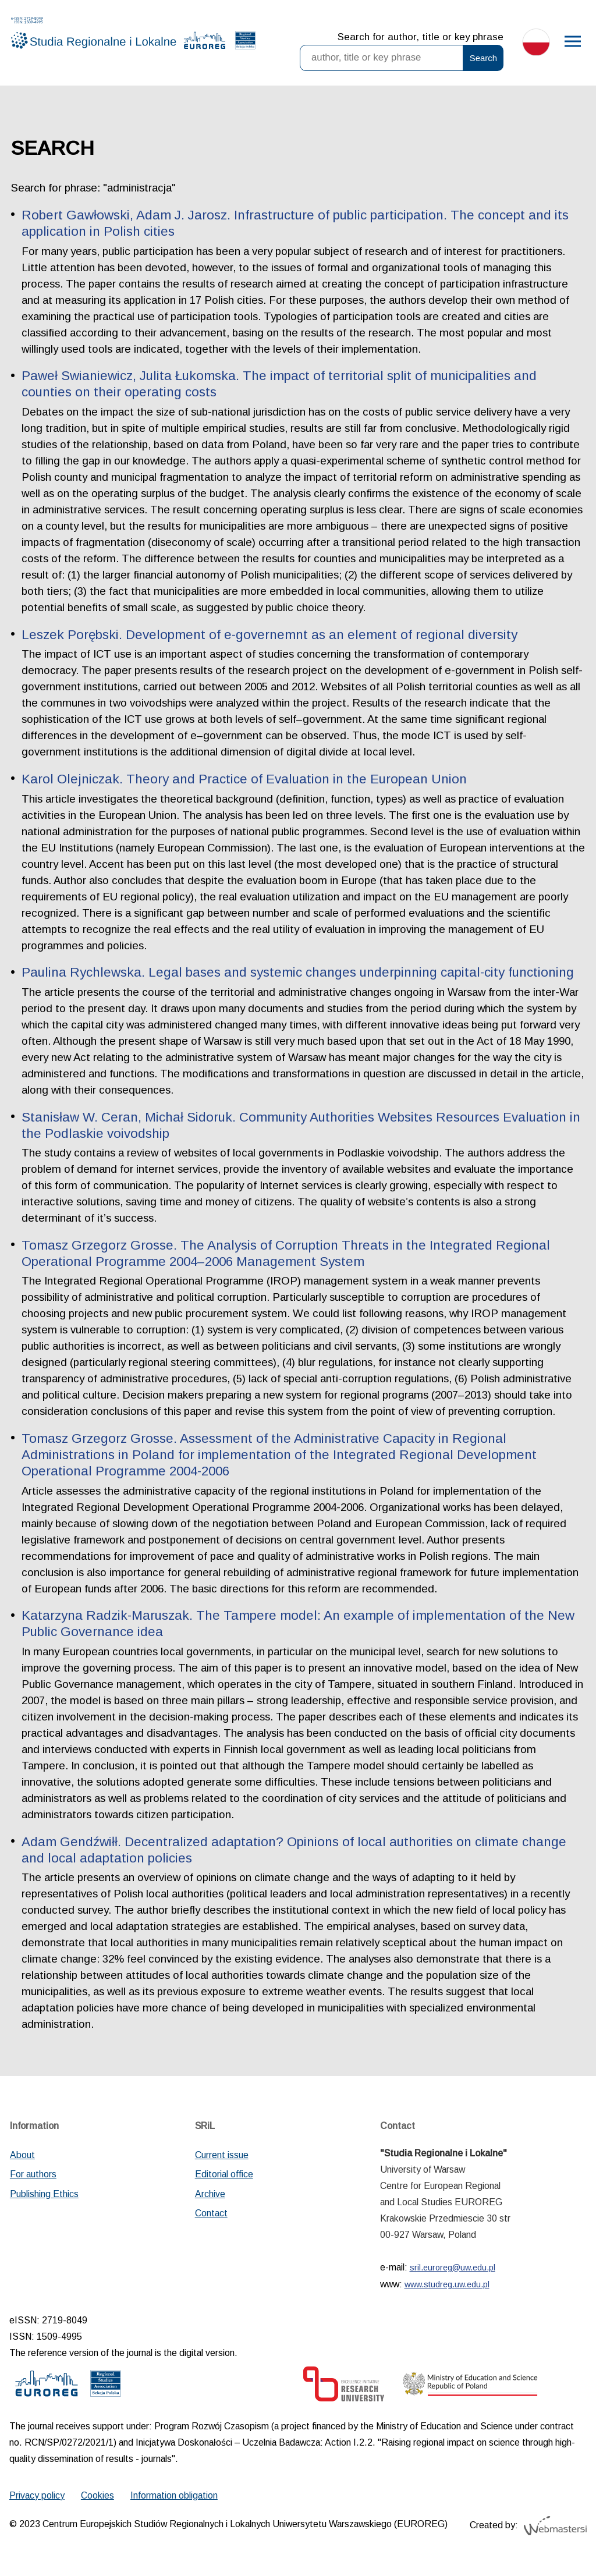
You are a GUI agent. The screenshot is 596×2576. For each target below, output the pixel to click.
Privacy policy (37, 2495)
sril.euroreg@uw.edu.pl (452, 2267)
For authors (33, 2174)
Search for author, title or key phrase (420, 36)
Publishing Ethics (44, 2194)
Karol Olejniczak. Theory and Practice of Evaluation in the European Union (244, 779)
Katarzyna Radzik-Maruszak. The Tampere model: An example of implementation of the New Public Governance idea (298, 1623)
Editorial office (224, 2174)
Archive (210, 2194)
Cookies (97, 2495)
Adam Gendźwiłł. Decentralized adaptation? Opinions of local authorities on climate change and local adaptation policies (294, 1850)
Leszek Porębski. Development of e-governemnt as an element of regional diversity (269, 634)
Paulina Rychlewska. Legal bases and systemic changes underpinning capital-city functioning (298, 972)
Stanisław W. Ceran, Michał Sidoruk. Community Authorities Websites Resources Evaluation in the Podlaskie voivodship (301, 1125)
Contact (211, 2213)
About (22, 2155)
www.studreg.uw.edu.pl (447, 2284)
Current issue (222, 2155)
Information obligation (174, 2495)
